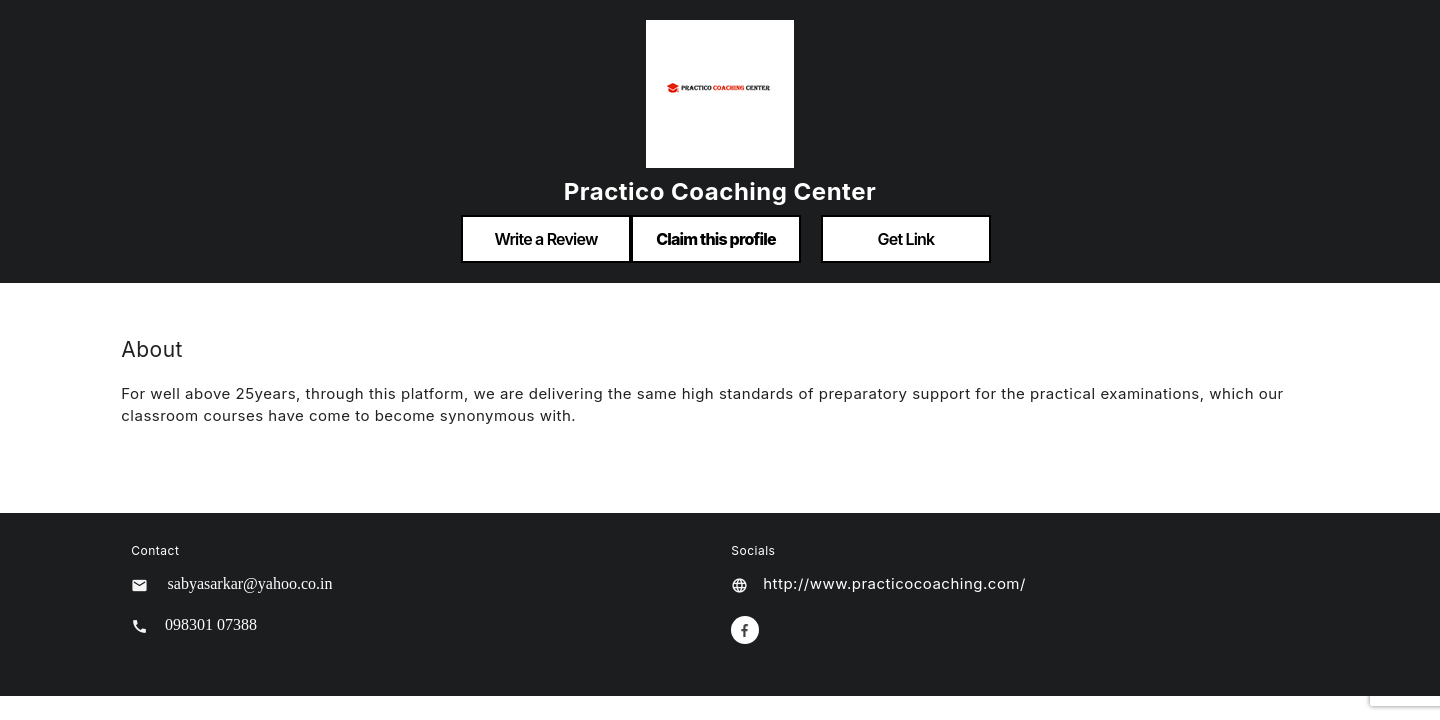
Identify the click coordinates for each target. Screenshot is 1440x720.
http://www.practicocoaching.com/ (894, 583)
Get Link (906, 239)
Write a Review (545, 239)
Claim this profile (716, 239)
